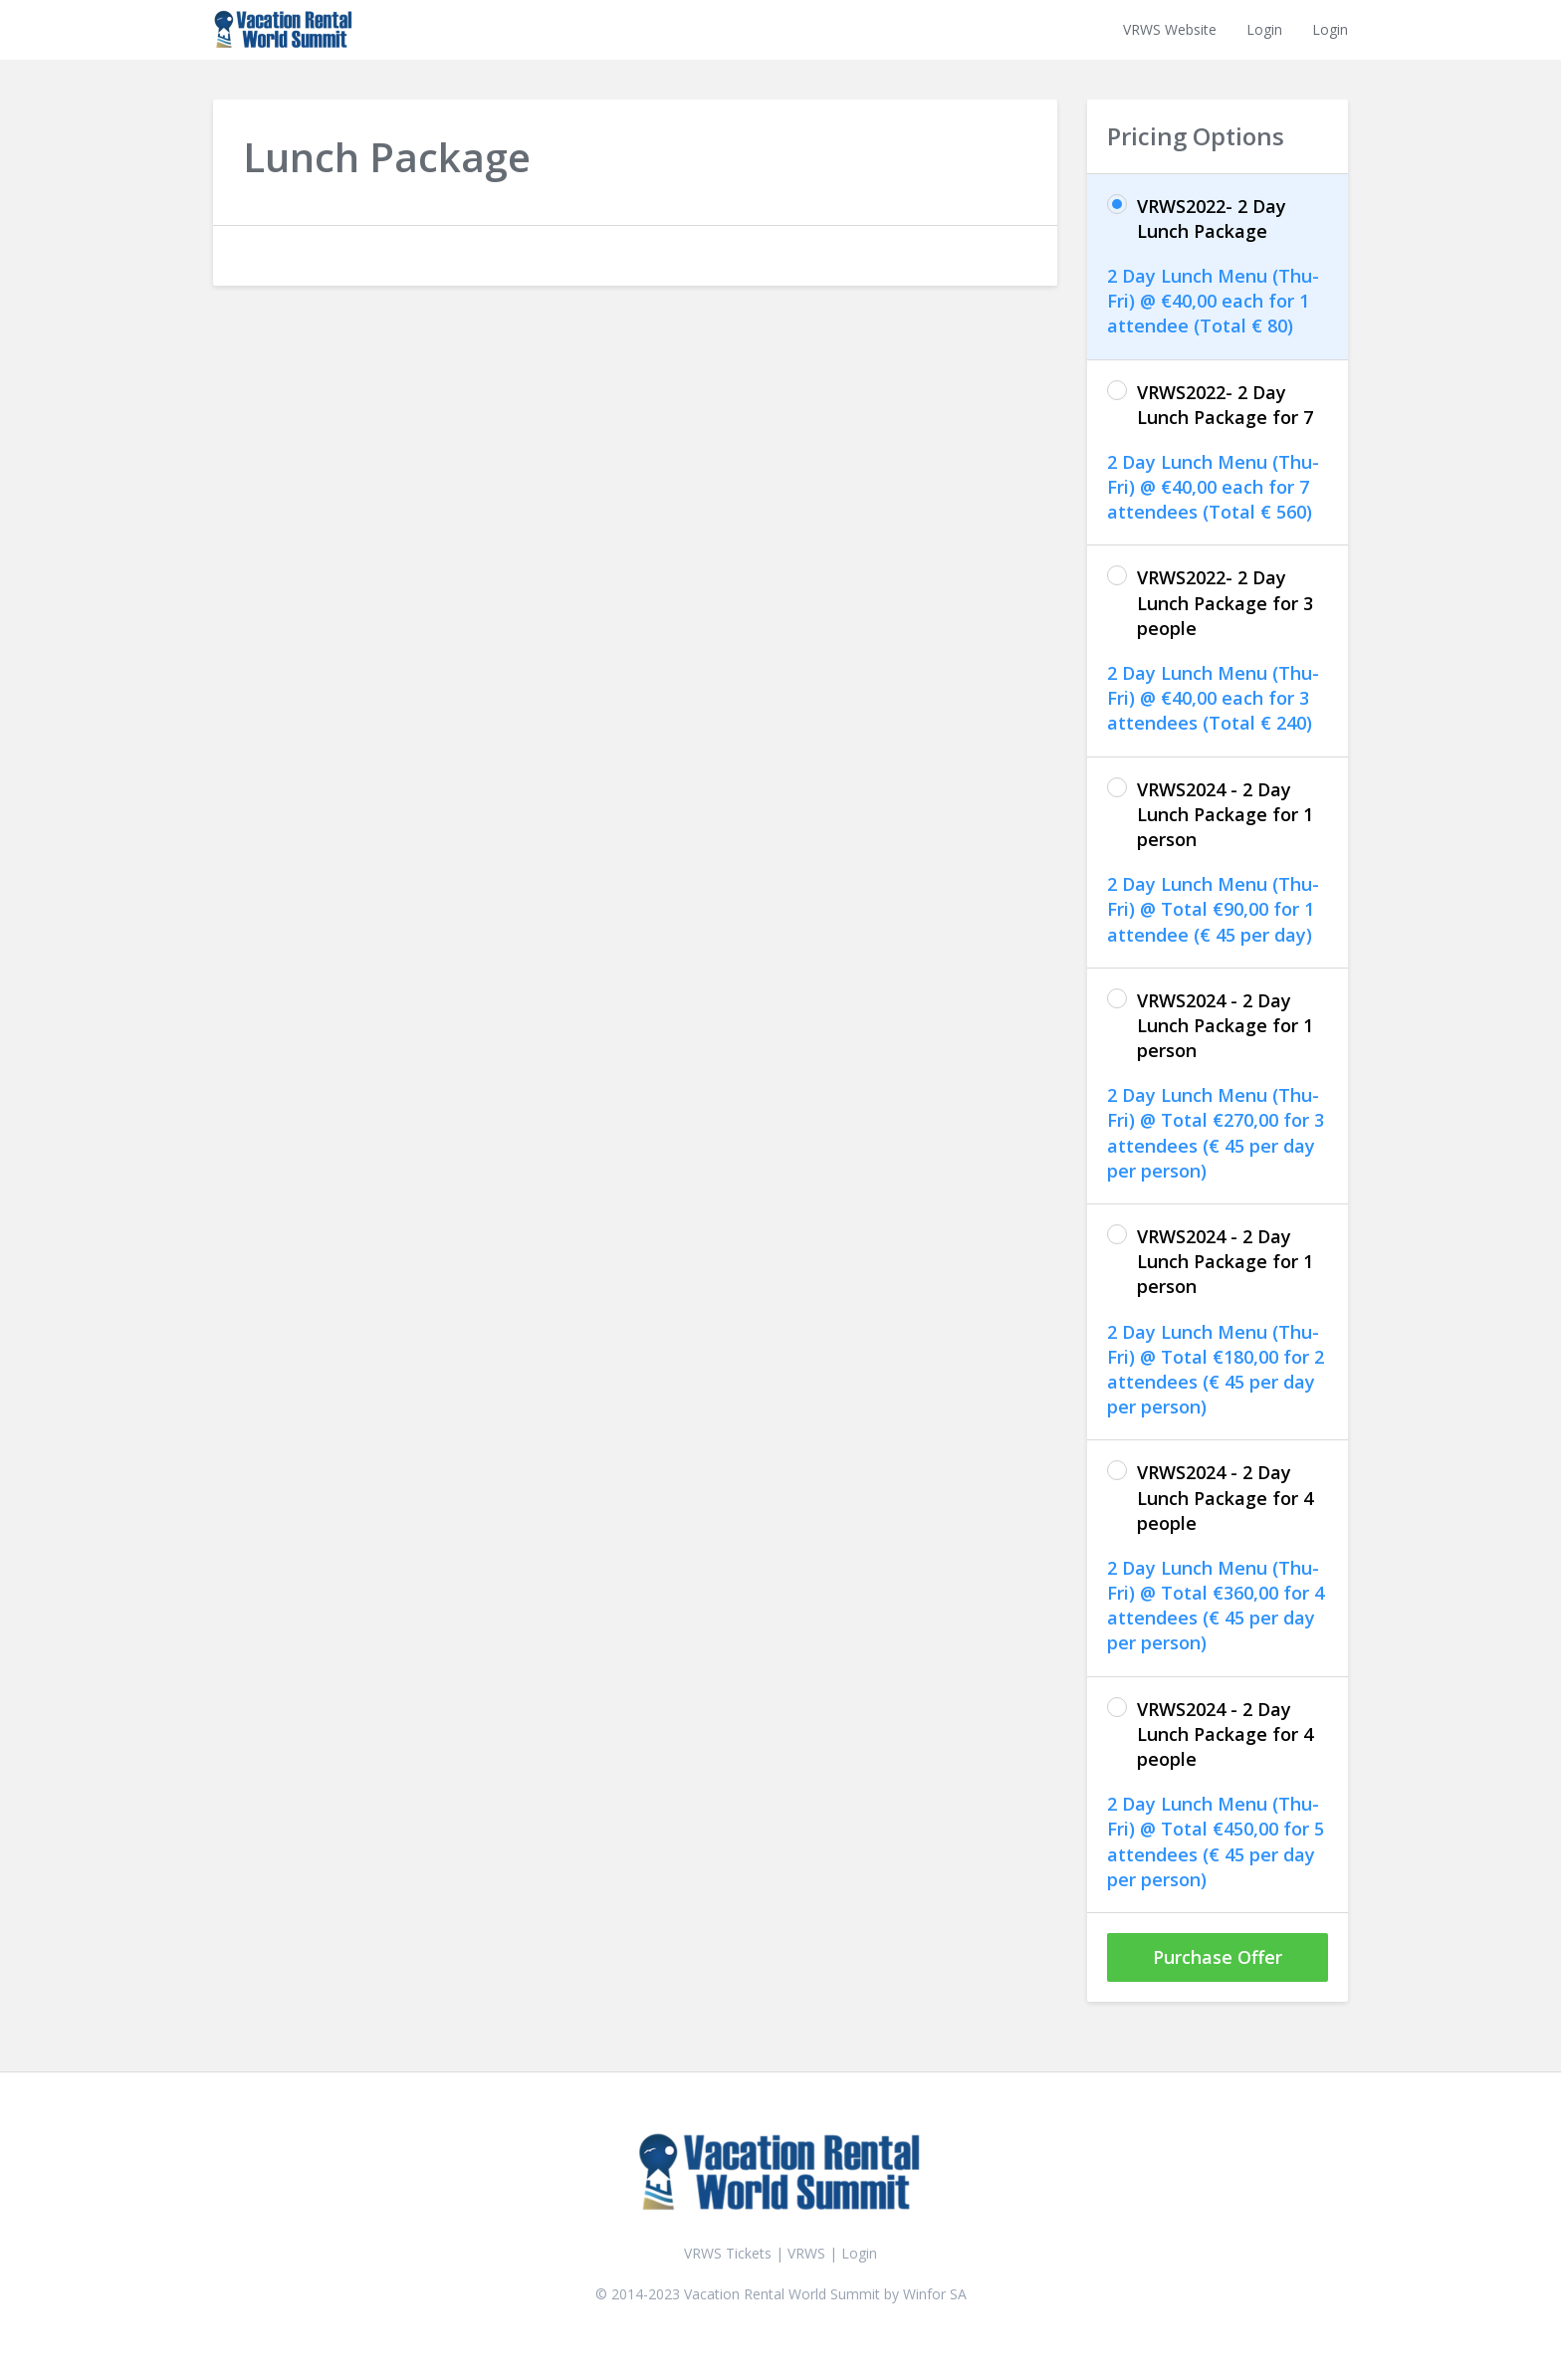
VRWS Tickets (728, 2253)
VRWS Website (1170, 29)
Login (1264, 29)
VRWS (808, 2253)
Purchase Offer (1217, 1957)
